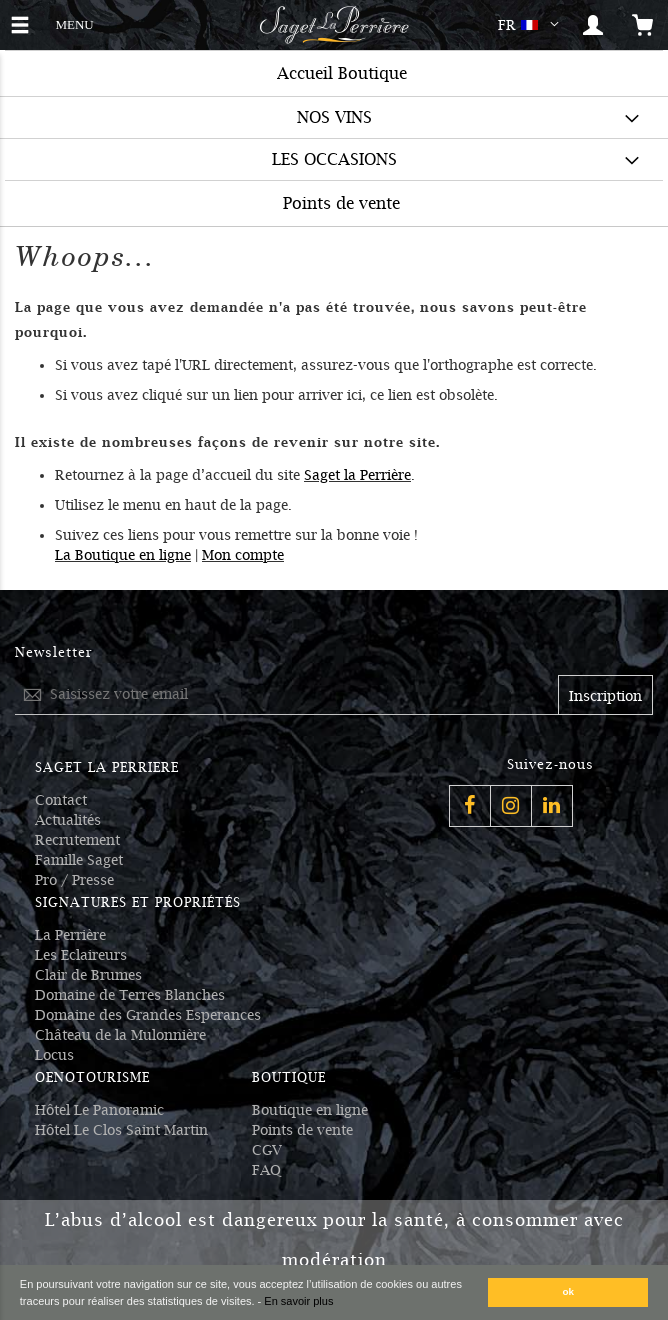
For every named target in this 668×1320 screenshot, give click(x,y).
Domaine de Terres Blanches (130, 995)
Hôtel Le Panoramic (99, 1110)
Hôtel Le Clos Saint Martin (121, 1130)
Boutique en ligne (310, 1110)
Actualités (68, 820)
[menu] (334, 138)
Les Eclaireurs (81, 955)
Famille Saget (79, 860)
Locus (54, 1055)
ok (569, 1291)
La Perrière (70, 935)
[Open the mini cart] (643, 25)
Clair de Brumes (88, 975)
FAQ (266, 1170)
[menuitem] (334, 117)
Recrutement (77, 840)
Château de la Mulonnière (120, 1035)
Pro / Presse (74, 880)
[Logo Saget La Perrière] (334, 25)
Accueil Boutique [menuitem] (342, 73)
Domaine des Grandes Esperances (148, 1015)
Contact (61, 800)
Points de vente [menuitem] (341, 203)
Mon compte (243, 555)
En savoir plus (298, 1301)
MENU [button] (74, 22)
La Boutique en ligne (123, 555)
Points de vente (302, 1130)
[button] (532, 25)
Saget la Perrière (357, 475)
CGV (267, 1150)
